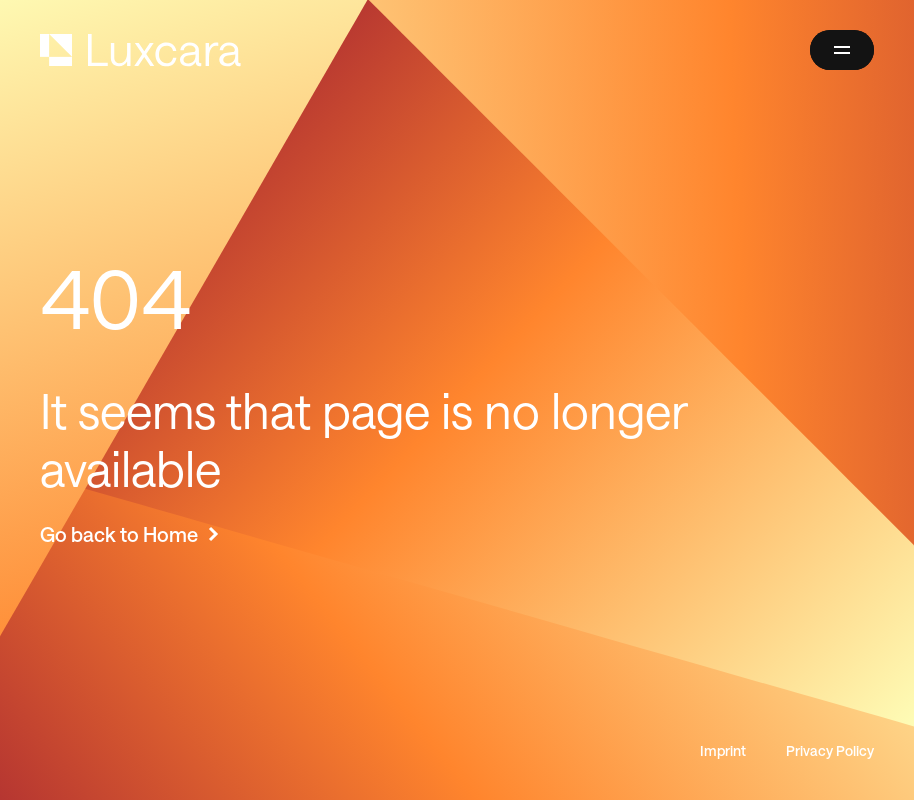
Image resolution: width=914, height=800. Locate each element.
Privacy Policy (830, 751)
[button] (842, 50)
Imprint (723, 751)
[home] (140, 50)
